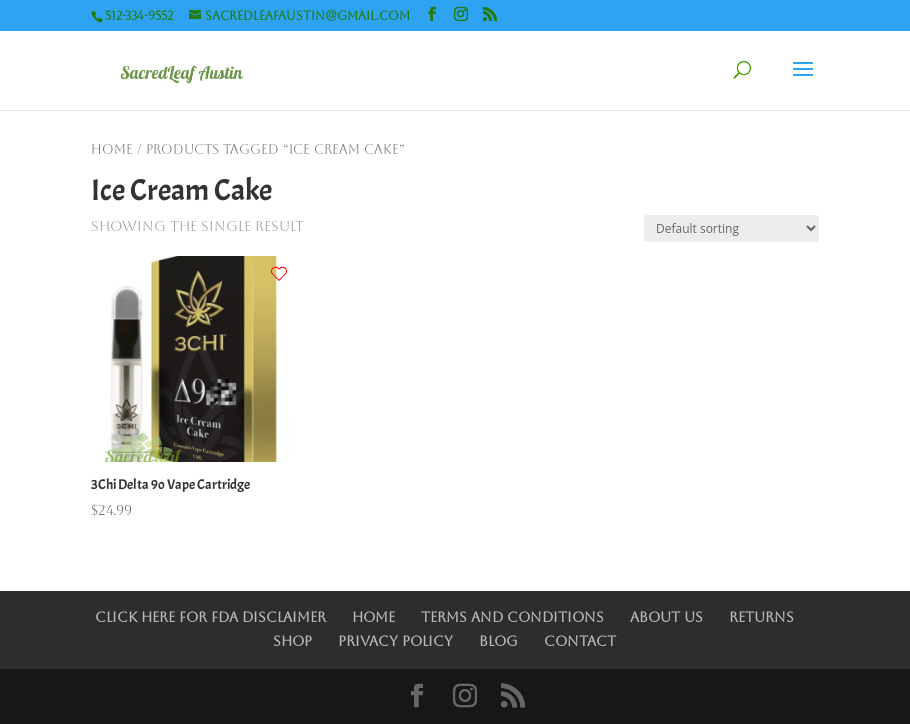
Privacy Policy (395, 641)
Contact (580, 641)
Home (112, 149)
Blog (498, 641)
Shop (292, 641)
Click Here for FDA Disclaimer (210, 617)
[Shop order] (731, 228)
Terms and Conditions (512, 617)
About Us (666, 617)
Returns (761, 617)
